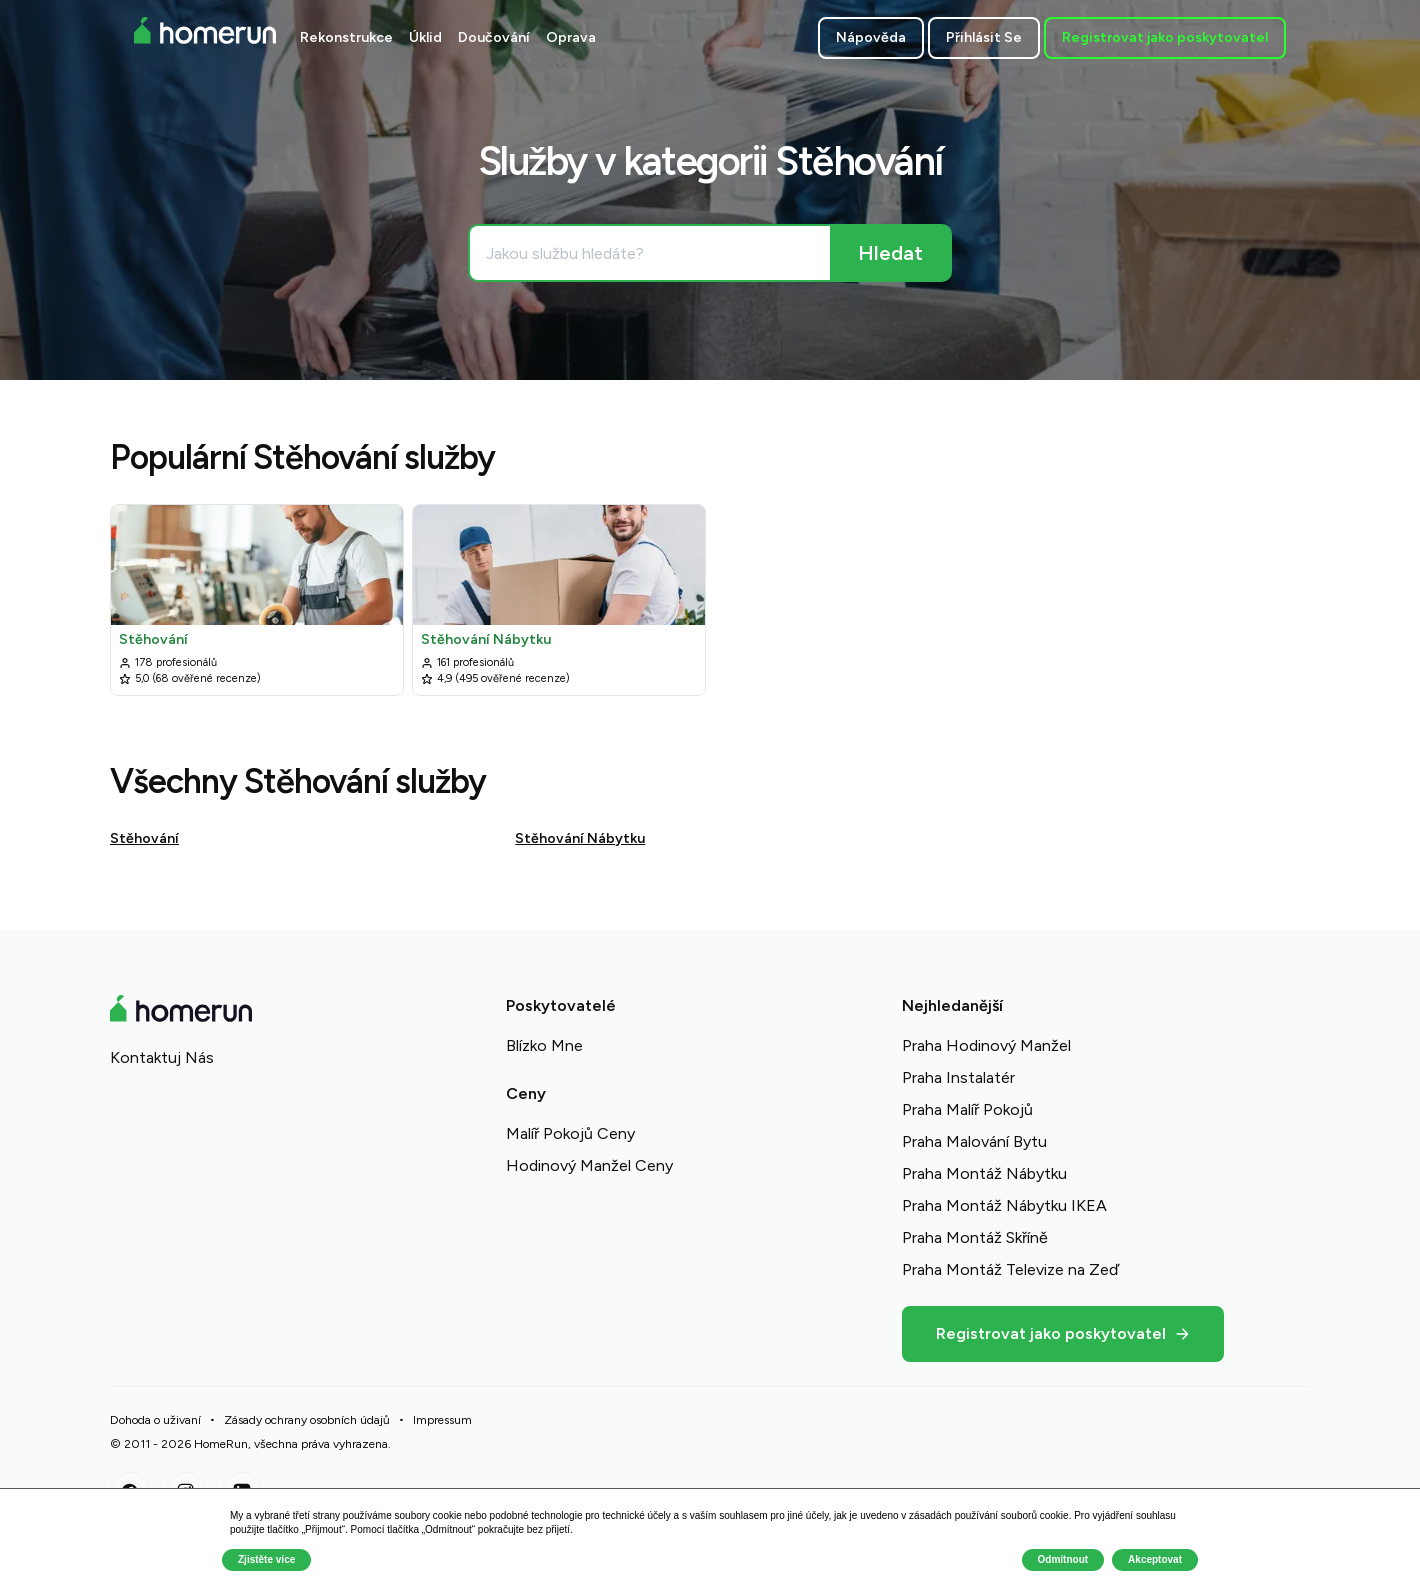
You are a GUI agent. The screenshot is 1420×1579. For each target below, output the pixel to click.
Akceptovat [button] (1155, 1559)
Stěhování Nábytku (580, 838)
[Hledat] (890, 253)
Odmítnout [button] (1063, 1559)
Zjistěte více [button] (266, 1559)
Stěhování (144, 838)
